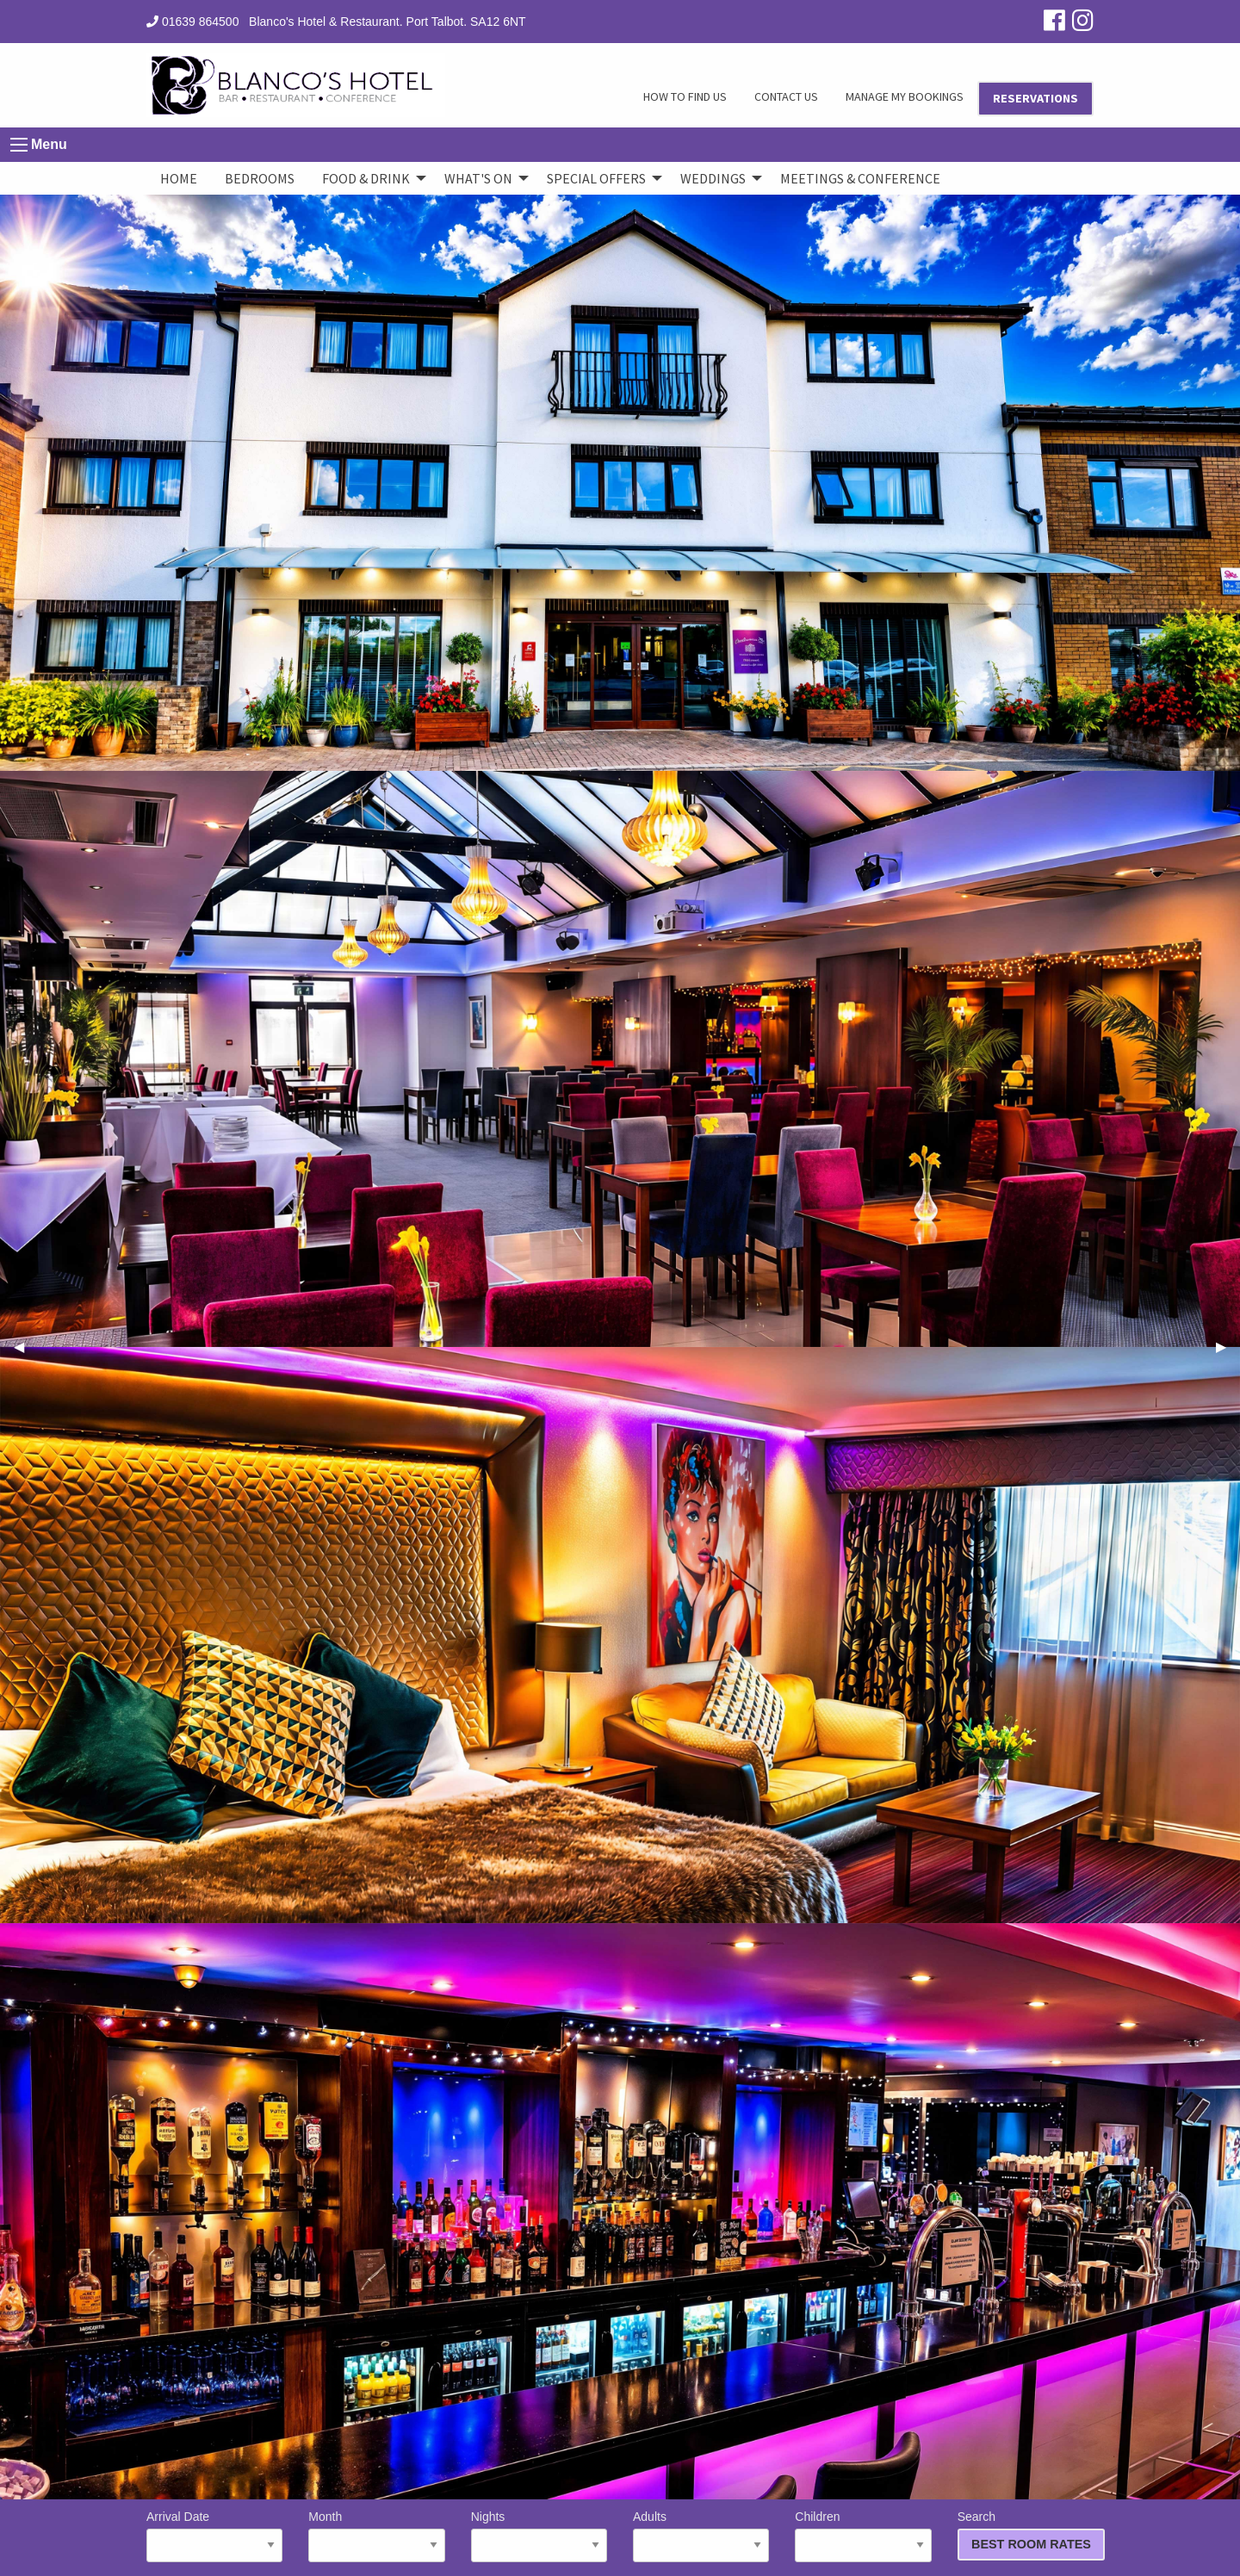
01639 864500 (192, 21)
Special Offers (596, 178)
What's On (478, 178)
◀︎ (26, 1346)
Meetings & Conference (860, 178)
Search (1026, 2535)
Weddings (713, 178)
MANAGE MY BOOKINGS (905, 96)
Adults (701, 2535)
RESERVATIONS (1035, 98)
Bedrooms (259, 178)
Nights (539, 2535)
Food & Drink (366, 178)
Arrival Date (214, 2535)
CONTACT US (786, 96)
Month (376, 2535)
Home (178, 178)
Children (863, 2535)
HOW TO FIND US (685, 96)
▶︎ (1228, 1346)
